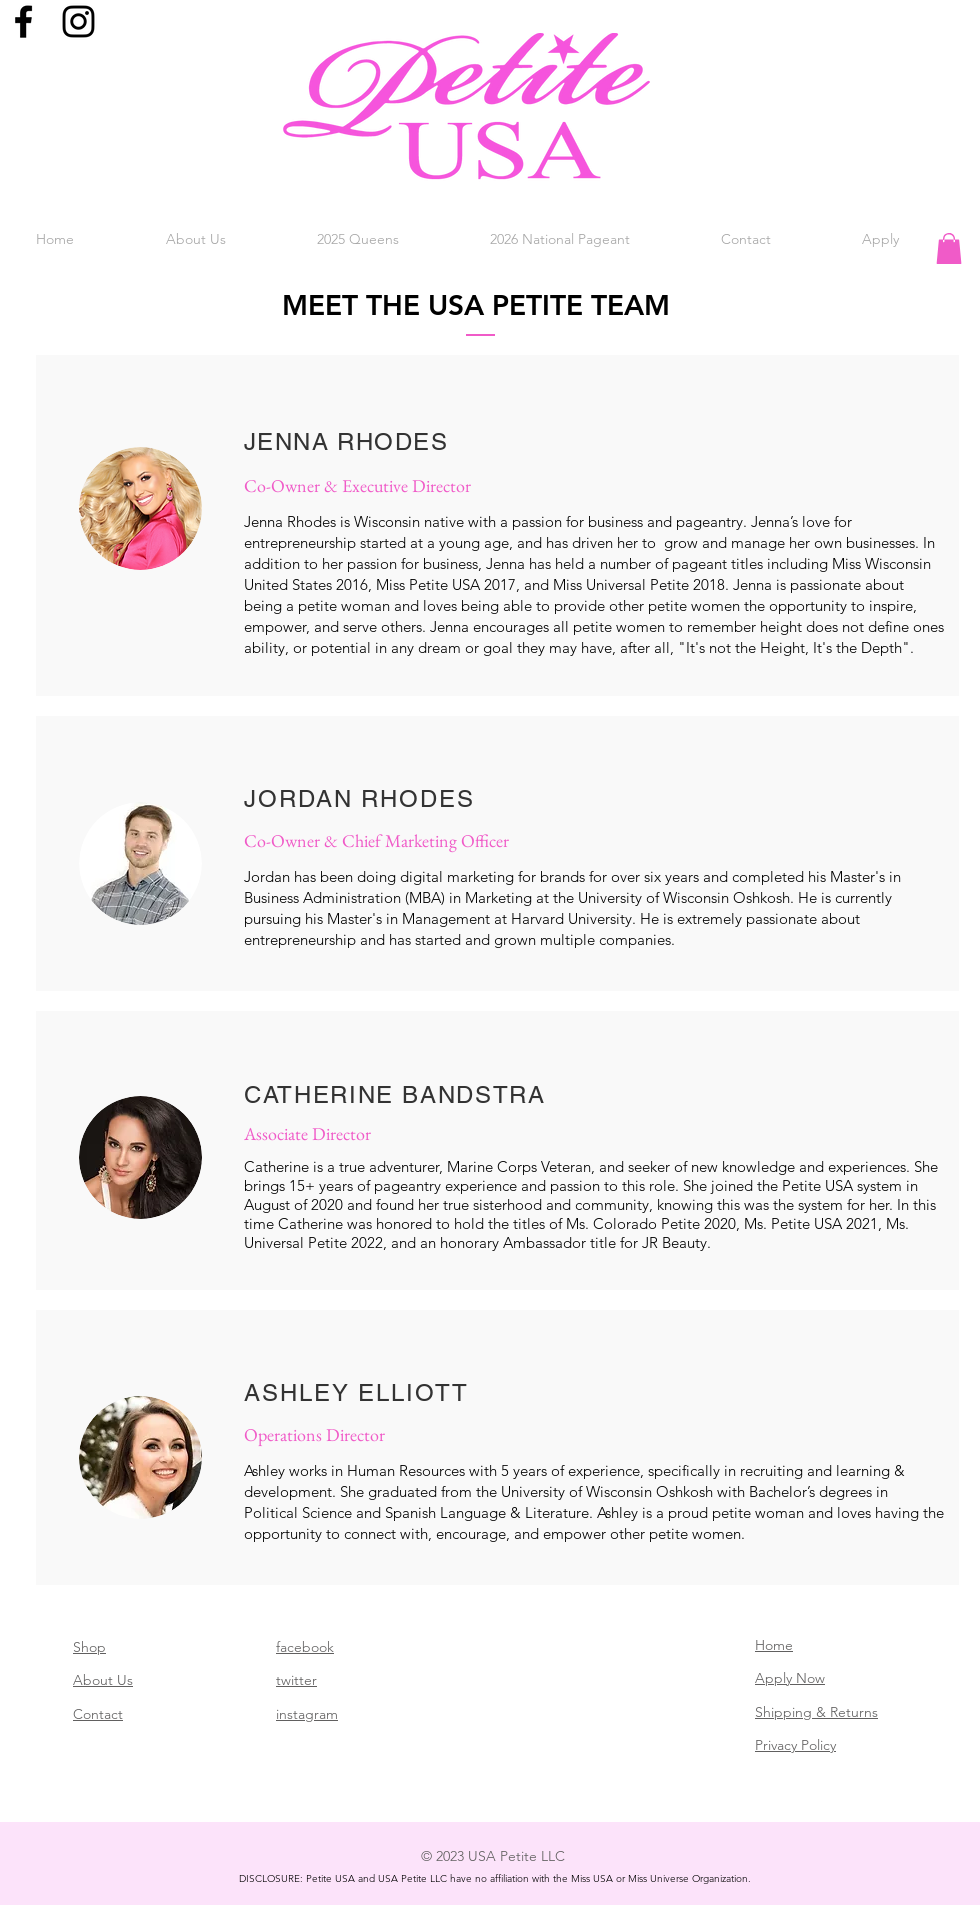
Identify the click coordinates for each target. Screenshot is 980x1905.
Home (774, 1645)
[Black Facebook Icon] (23, 21)
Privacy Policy (795, 1745)
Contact (98, 1714)
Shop (89, 1647)
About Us (103, 1680)
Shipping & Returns (816, 1712)
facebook (305, 1647)
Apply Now (790, 1678)
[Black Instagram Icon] (78, 21)
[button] (195, 239)
